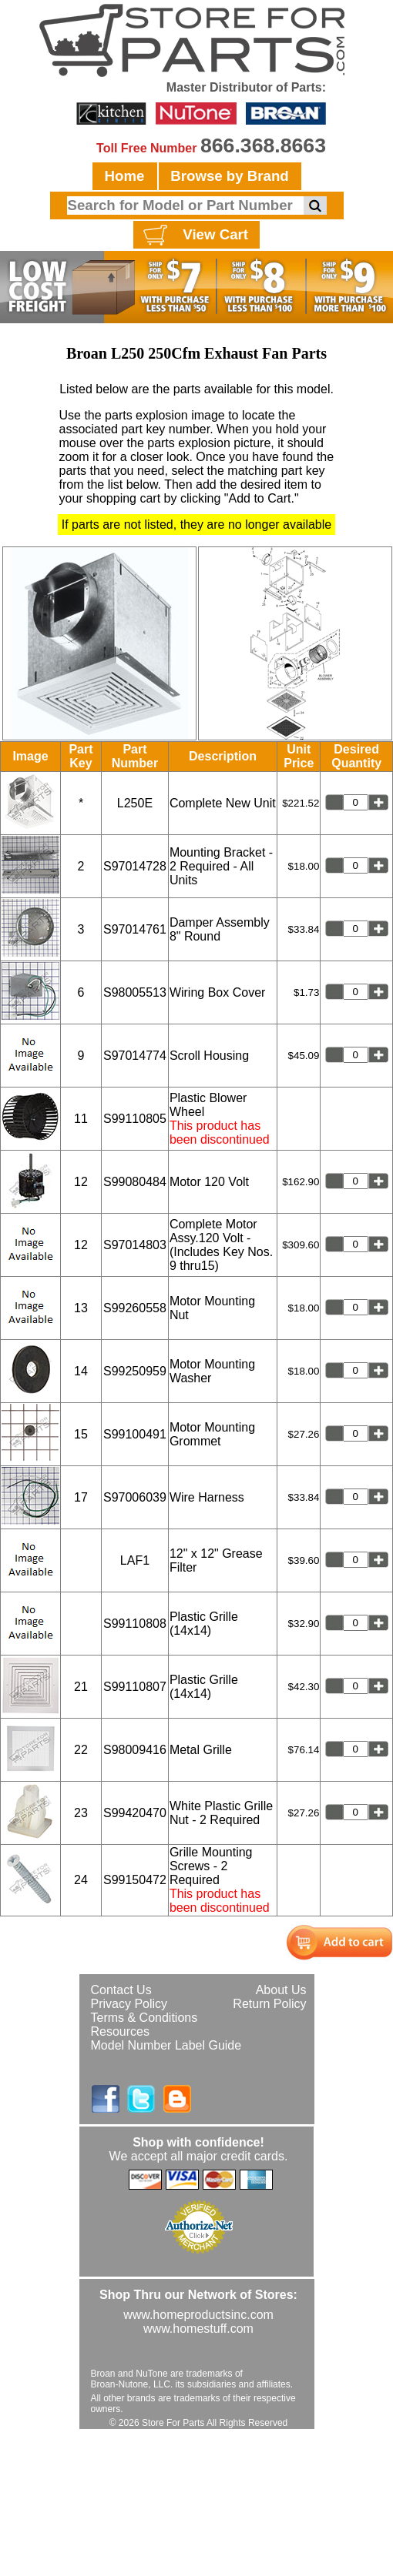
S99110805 (134, 1118)
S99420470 (134, 1812)
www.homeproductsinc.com (198, 2314)
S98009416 (134, 1749)
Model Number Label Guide (166, 2045)
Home (125, 176)
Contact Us (121, 1989)
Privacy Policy (129, 2003)
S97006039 (134, 1497)
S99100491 (134, 1434)
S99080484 (134, 1181)
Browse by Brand (229, 176)
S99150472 (134, 1879)
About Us (281, 1989)
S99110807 (134, 1686)
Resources (120, 2031)
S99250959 (134, 1371)
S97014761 (134, 929)
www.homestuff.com (198, 2328)
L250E (135, 803)
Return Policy (269, 2003)
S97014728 (134, 866)
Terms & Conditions (144, 2017)
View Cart (193, 235)
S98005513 (134, 992)
